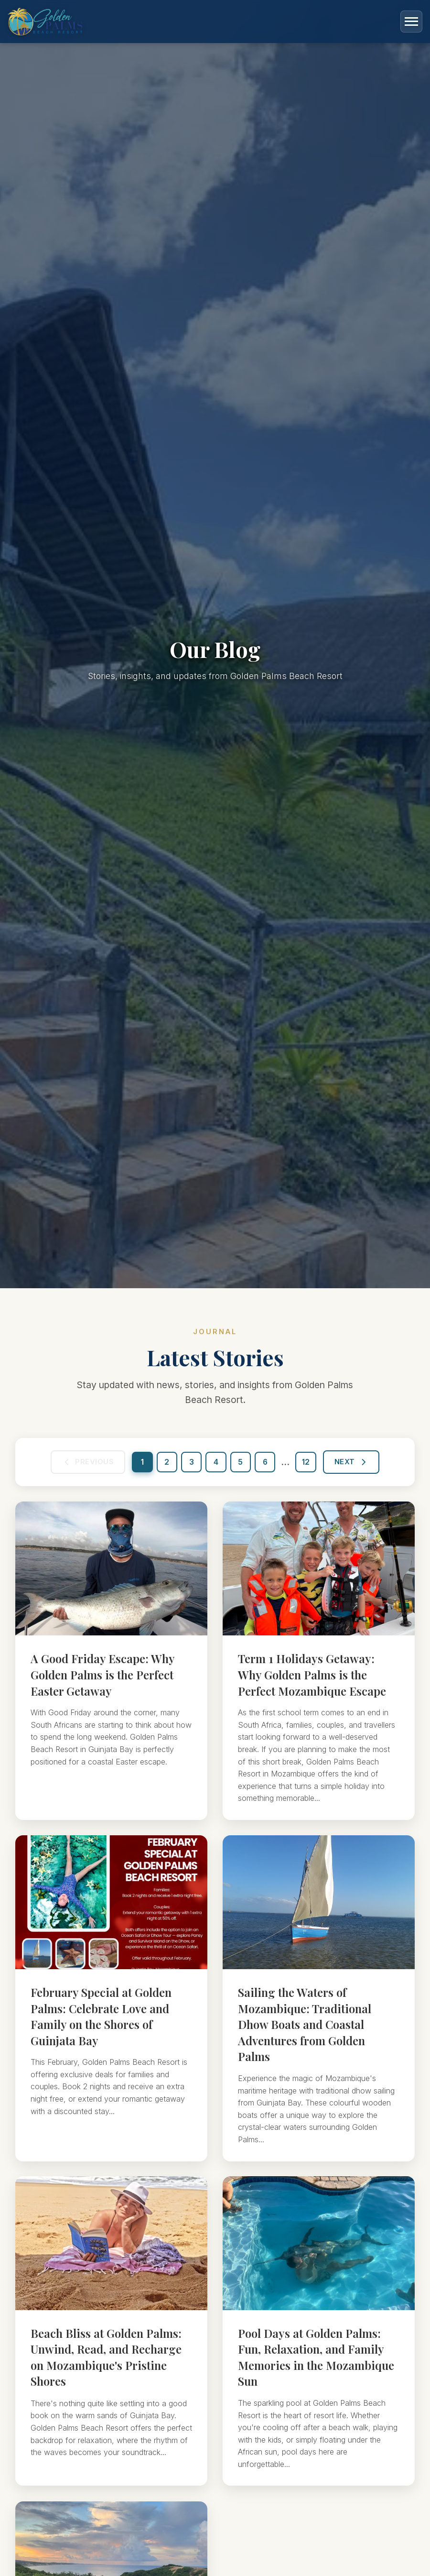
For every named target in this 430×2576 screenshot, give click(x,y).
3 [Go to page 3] (190, 1465)
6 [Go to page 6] (266, 1465)
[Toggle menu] (411, 22)
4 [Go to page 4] (216, 1465)
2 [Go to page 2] (165, 1465)
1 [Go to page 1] (140, 1465)
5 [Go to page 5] (241, 1465)
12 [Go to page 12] (308, 1465)
